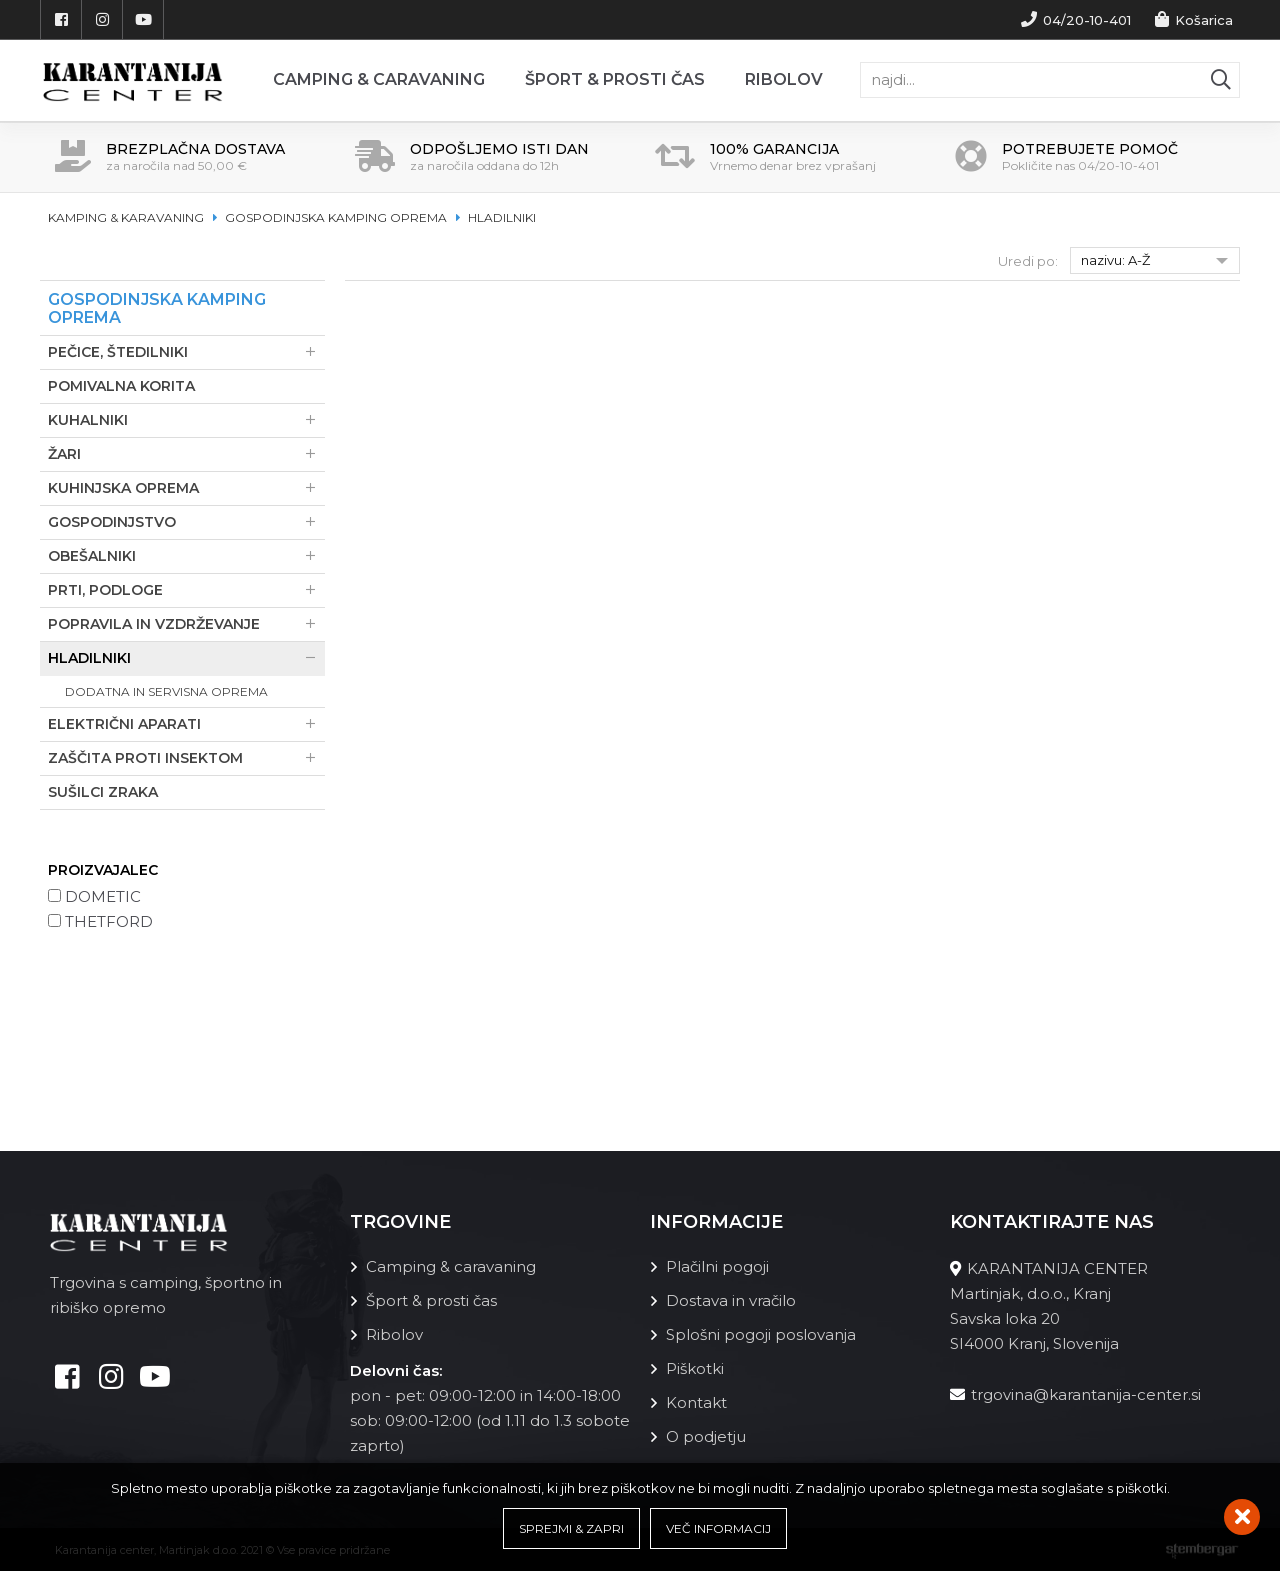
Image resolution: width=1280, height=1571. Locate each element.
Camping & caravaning (451, 1266)
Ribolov (784, 79)
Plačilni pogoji (717, 1266)
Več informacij (718, 1528)
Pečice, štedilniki (186, 352)
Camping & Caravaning (379, 79)
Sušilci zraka (103, 792)
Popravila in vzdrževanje (186, 624)
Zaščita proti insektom (186, 758)
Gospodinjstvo (186, 522)
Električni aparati (186, 724)
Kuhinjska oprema (186, 488)
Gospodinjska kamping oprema (336, 217)
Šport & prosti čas (615, 79)
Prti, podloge (186, 590)
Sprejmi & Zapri (571, 1528)
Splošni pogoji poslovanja (761, 1334)
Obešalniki (186, 556)
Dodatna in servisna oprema (166, 691)
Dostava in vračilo (731, 1300)
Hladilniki (502, 217)
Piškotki (695, 1368)
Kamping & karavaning (126, 217)
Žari (186, 454)
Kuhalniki (186, 420)
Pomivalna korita (121, 386)
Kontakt (696, 1402)
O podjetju (706, 1436)
